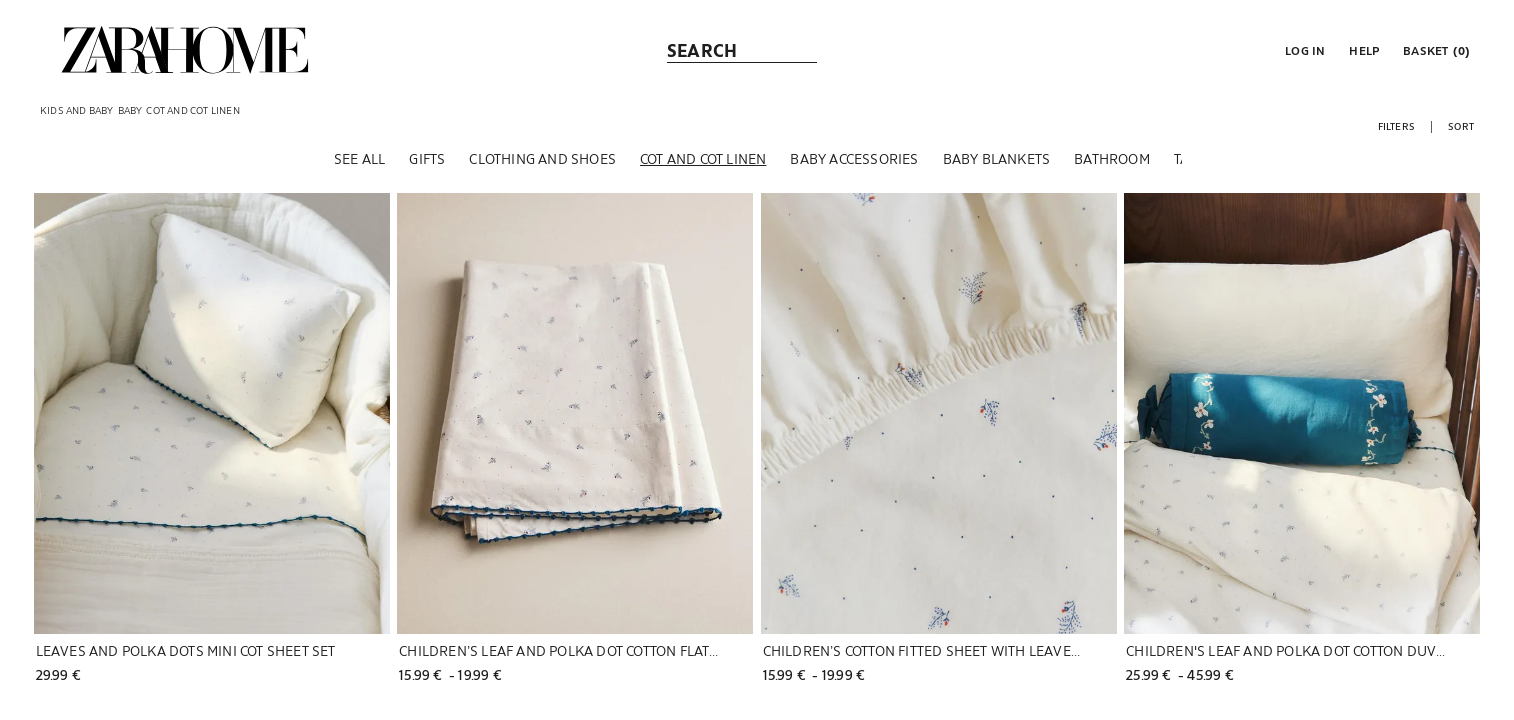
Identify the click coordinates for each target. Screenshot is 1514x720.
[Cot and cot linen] (703, 159)
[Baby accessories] (854, 159)
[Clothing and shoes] (542, 159)
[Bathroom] (1112, 159)
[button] (1303, 50)
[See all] (359, 159)
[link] (185, 50)
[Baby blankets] (997, 159)
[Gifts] (427, 159)
